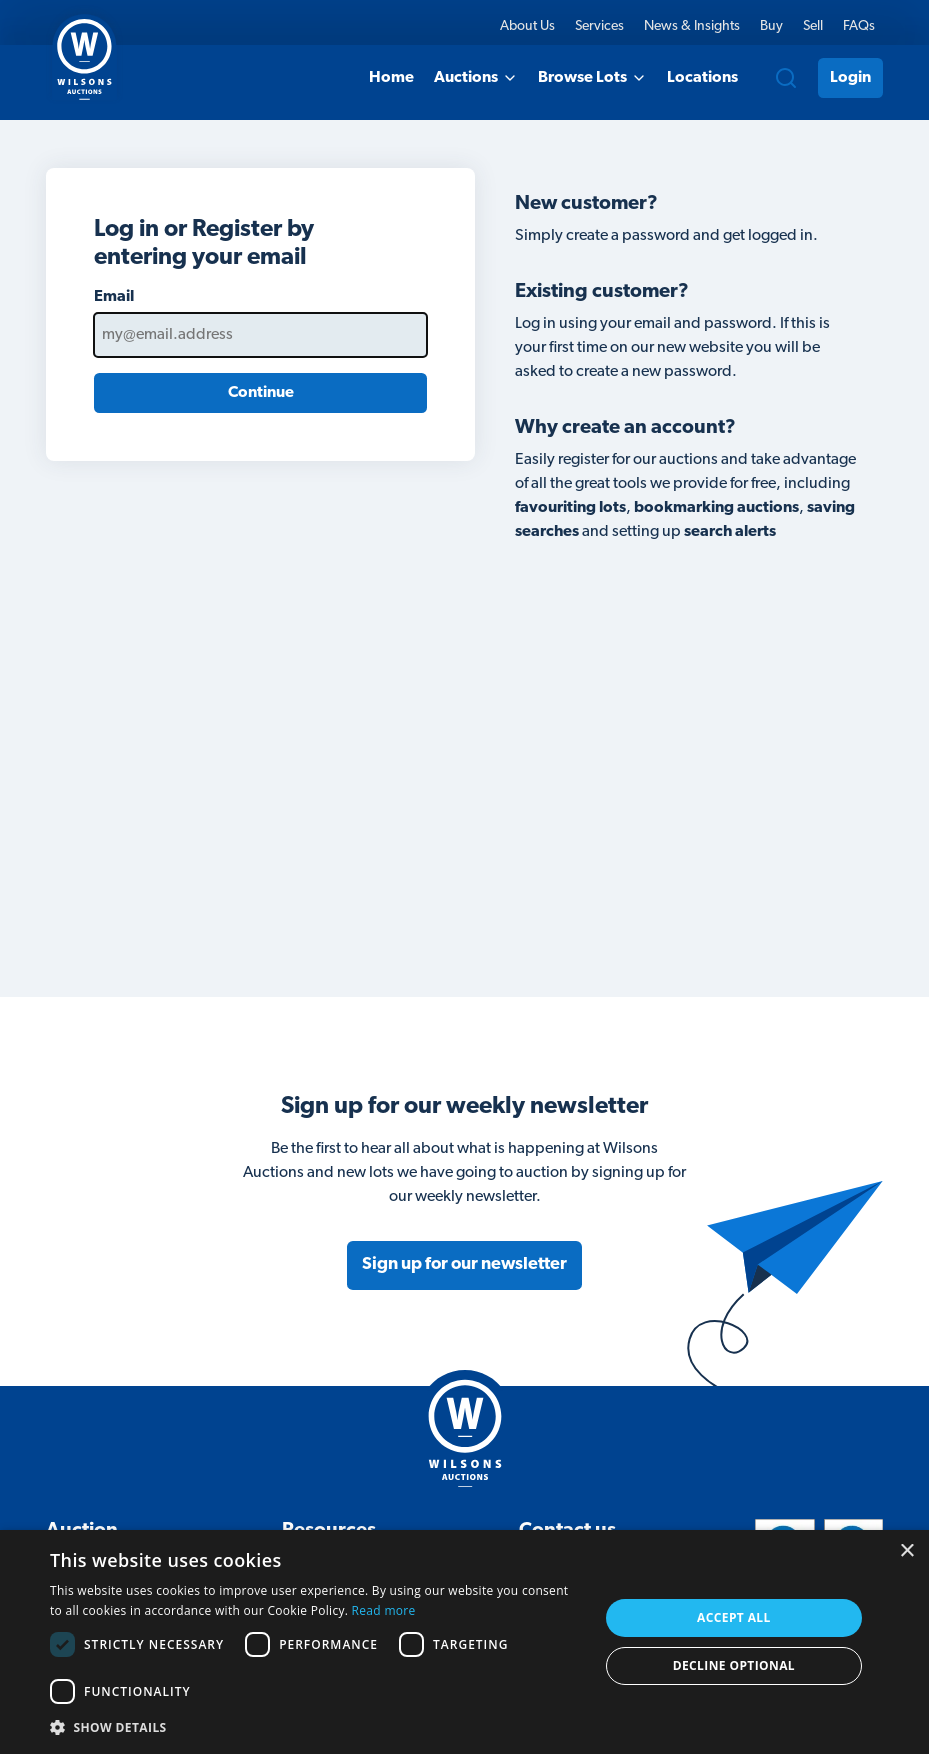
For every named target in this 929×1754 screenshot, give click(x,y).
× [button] (906, 1551)
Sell (813, 26)
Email (114, 297)
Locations (702, 78)
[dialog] (464, 1642)
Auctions (476, 78)
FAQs (859, 26)
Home (391, 78)
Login (850, 78)
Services (599, 26)
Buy (771, 26)
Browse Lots (592, 78)
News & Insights (692, 26)
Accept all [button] (734, 1617)
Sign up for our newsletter (464, 1264)
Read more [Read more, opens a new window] (384, 1610)
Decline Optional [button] (734, 1665)
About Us (527, 26)
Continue (261, 393)
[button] (316, 1727)
